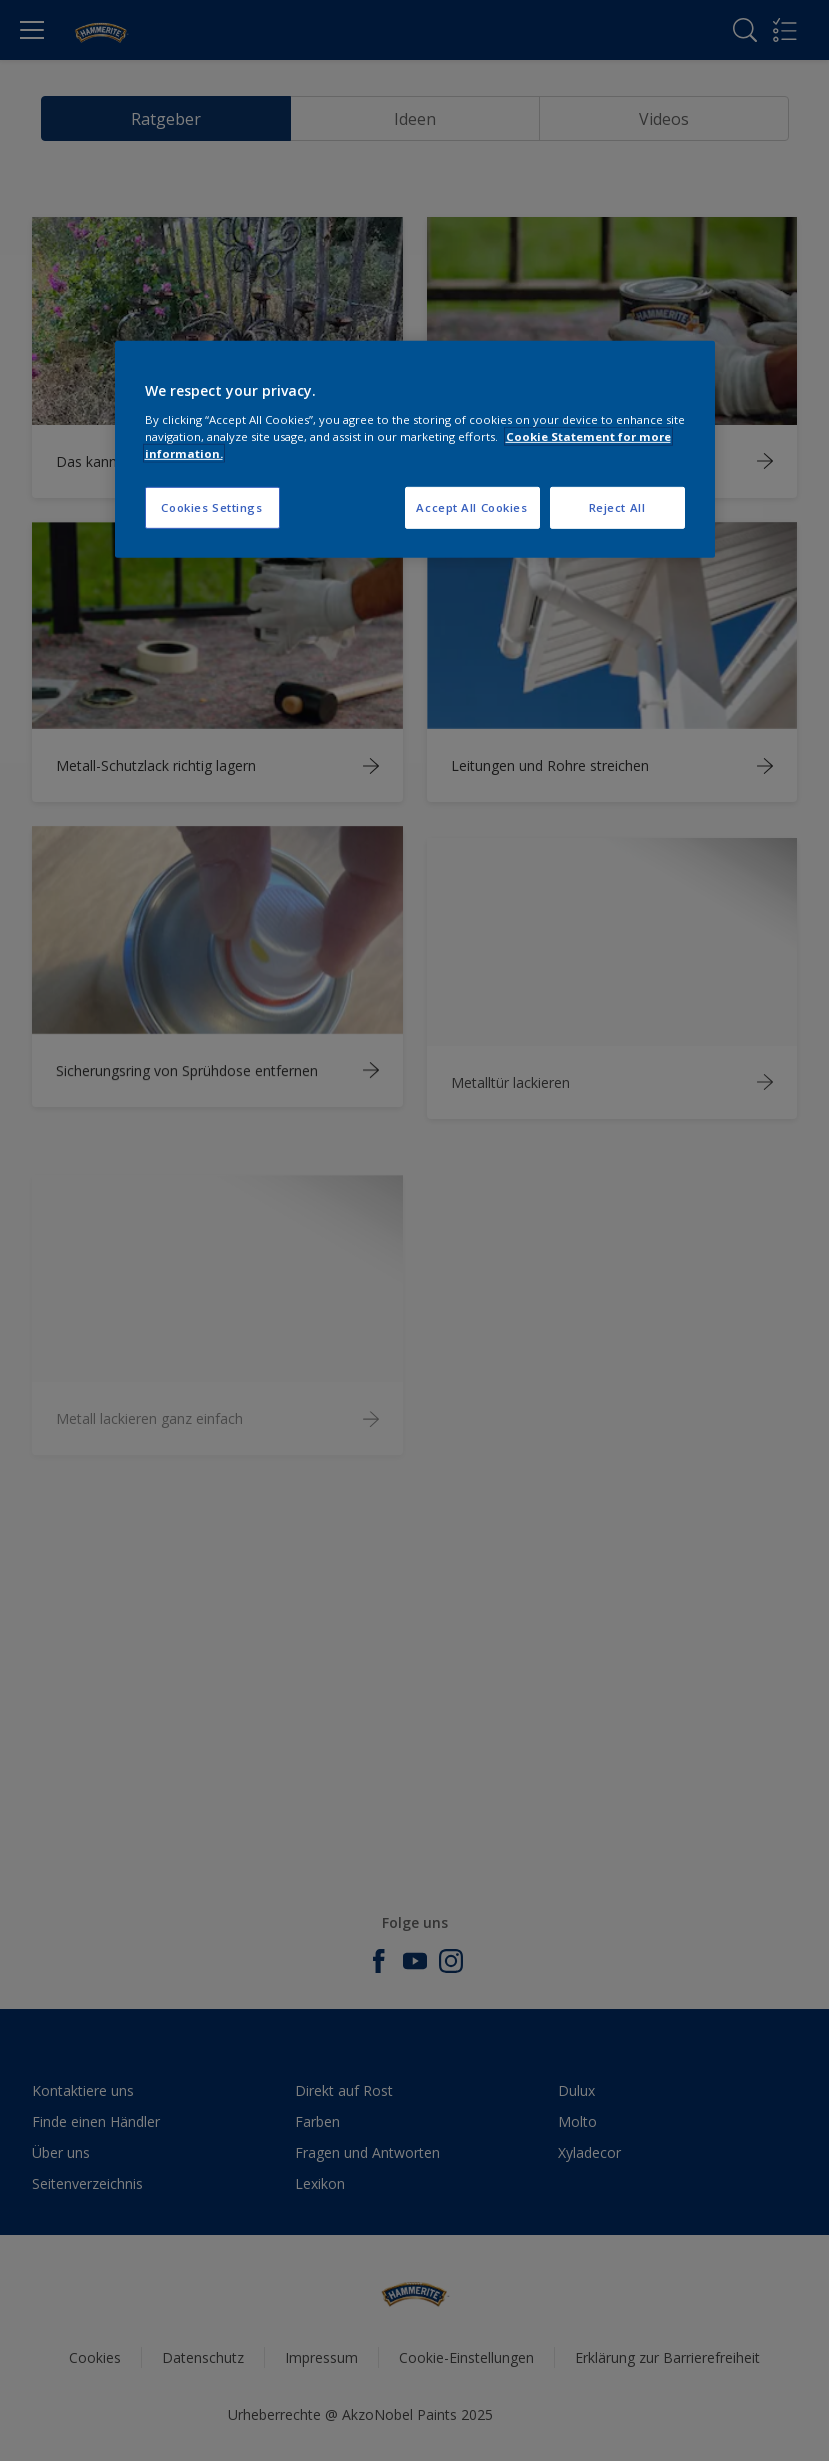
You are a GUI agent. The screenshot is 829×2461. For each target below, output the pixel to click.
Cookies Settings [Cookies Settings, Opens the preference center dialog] (211, 507)
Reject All (617, 507)
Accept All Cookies (471, 507)
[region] (415, 449)
